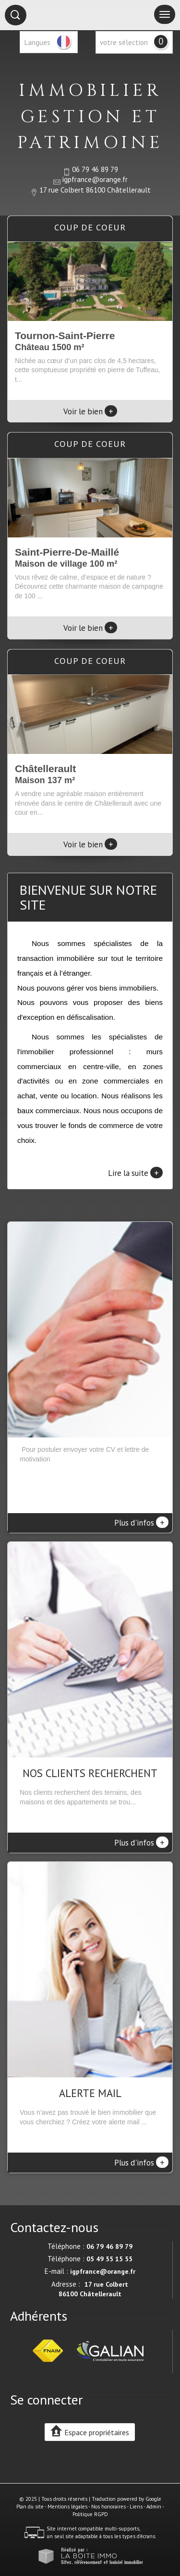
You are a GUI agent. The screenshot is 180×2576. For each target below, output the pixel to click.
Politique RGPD (90, 2514)
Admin (153, 2506)
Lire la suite (135, 1172)
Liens (136, 2506)
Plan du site (30, 2506)
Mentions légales (67, 2506)
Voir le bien (90, 411)
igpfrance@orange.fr (95, 179)
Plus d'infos (141, 1522)
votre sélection (124, 42)
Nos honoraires (108, 2506)
